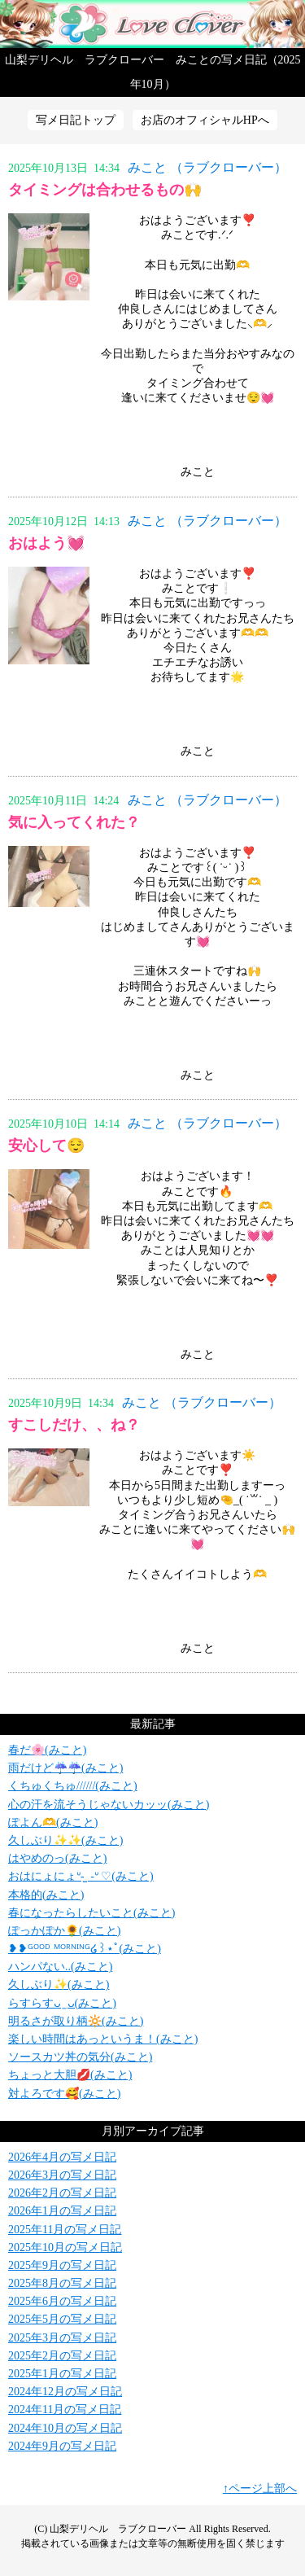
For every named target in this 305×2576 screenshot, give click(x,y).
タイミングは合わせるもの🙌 (105, 190)
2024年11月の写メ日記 (64, 2409)
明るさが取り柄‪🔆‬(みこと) (75, 2021)
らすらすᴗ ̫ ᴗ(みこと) (62, 2003)
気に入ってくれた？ (74, 822)
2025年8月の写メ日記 (62, 2283)
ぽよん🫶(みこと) (53, 1822)
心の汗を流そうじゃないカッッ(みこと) (108, 1804)
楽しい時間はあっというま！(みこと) (103, 2039)
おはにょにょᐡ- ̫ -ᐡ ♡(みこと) (81, 1876)
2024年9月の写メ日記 (62, 2446)
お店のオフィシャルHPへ (205, 120)
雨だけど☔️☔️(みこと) (65, 1768)
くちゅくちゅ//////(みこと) (72, 1786)
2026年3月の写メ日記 (62, 2175)
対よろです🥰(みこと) (64, 2094)
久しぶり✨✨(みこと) (65, 1840)
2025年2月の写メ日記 (62, 2356)
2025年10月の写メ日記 (65, 2247)
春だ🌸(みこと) (47, 1750)
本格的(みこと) (46, 1895)
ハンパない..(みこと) (60, 1966)
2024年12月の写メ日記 (65, 2391)
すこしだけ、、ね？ (74, 1425)
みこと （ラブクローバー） (207, 167)
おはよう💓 (46, 543)
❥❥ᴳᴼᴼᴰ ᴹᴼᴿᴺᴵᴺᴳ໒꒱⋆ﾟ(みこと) (84, 1949)
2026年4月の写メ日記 (62, 2157)
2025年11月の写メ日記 (64, 2229)
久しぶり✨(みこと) (58, 1984)
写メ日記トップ (75, 120)
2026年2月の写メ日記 (62, 2193)
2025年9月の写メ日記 (62, 2265)
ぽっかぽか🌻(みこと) (64, 1931)
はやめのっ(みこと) (57, 1858)
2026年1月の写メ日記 (62, 2211)
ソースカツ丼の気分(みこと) (80, 2057)
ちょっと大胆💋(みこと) (70, 2075)
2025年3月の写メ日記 (62, 2338)
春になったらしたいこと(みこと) (91, 1913)
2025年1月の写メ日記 (62, 2374)
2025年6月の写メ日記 (62, 2301)
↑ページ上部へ (260, 2488)
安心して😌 (46, 1145)
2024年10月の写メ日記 (65, 2428)
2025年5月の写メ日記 (62, 2319)
